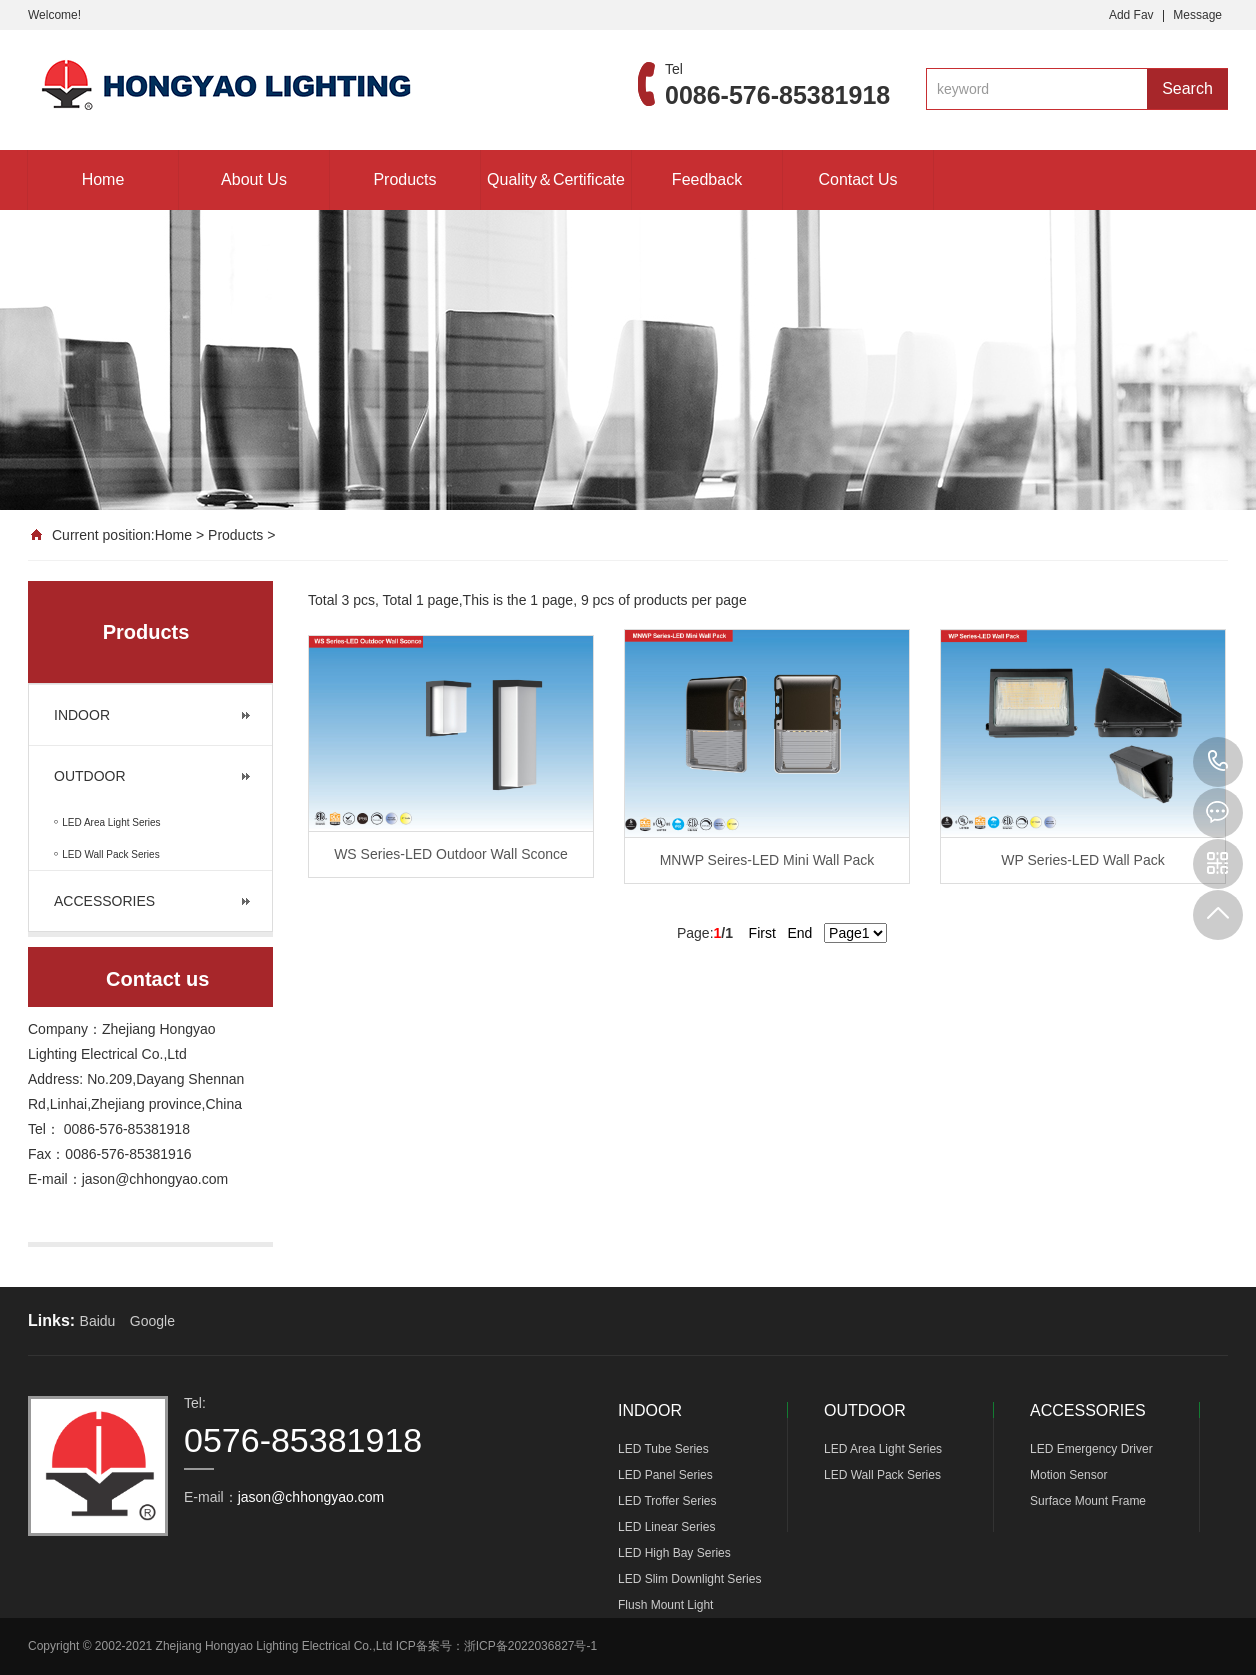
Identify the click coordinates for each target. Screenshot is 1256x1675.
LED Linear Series (666, 1527)
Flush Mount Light (665, 1605)
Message (1197, 15)
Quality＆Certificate (556, 179)
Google (152, 1321)
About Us (254, 179)
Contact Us (857, 179)
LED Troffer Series (667, 1501)
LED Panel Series (665, 1475)
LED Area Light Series (883, 1449)
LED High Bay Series (674, 1553)
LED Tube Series (663, 1449)
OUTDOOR (90, 776)
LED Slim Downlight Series (689, 1579)
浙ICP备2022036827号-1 (530, 1646)
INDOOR (82, 715)
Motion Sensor (1068, 1475)
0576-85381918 (1218, 762)
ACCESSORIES (104, 901)
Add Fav (1131, 15)
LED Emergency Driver (1091, 1449)
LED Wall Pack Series (882, 1475)
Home (103, 179)
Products (404, 179)
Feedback (707, 179)
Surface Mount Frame (1088, 1501)
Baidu (98, 1321)
